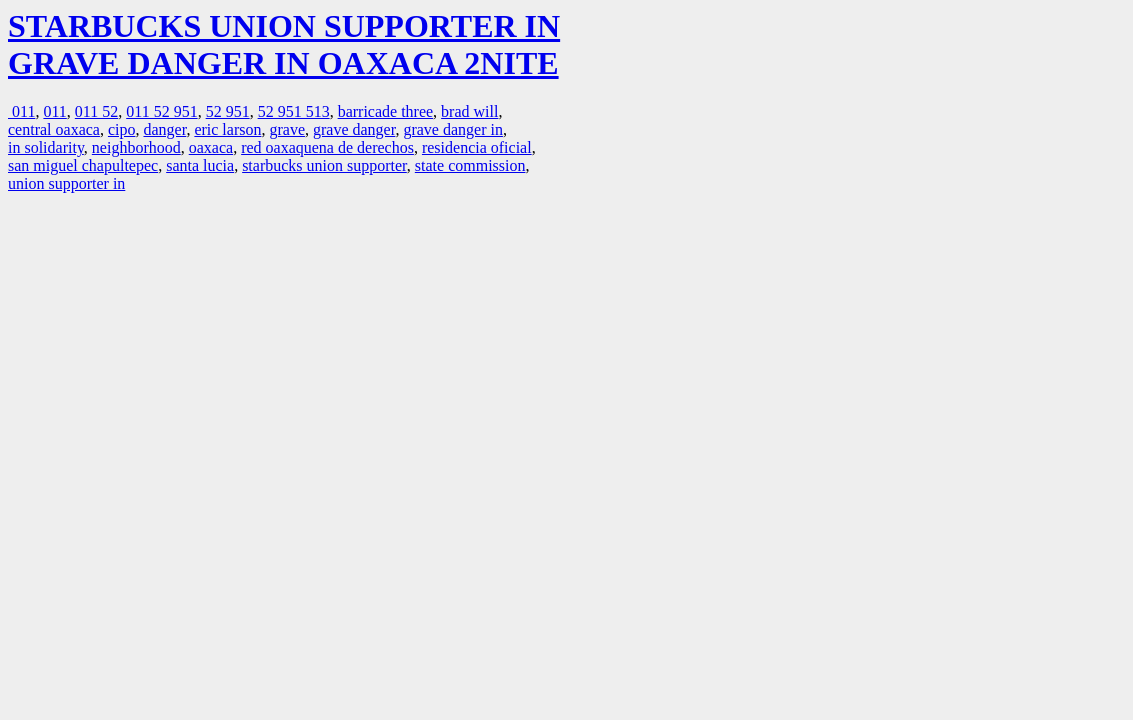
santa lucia (200, 165)
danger (164, 129)
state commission (470, 165)
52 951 (228, 111)
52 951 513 (294, 111)
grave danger (354, 129)
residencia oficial (477, 147)
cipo (122, 129)
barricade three (385, 111)
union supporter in (66, 183)
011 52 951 (161, 111)
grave (287, 129)
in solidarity (46, 147)
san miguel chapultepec (83, 165)
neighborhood (136, 147)
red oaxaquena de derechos (327, 147)
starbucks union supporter (324, 165)
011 (21, 111)
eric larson (227, 129)
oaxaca (211, 147)
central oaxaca (54, 129)
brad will (469, 111)
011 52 (96, 111)
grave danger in (453, 129)
